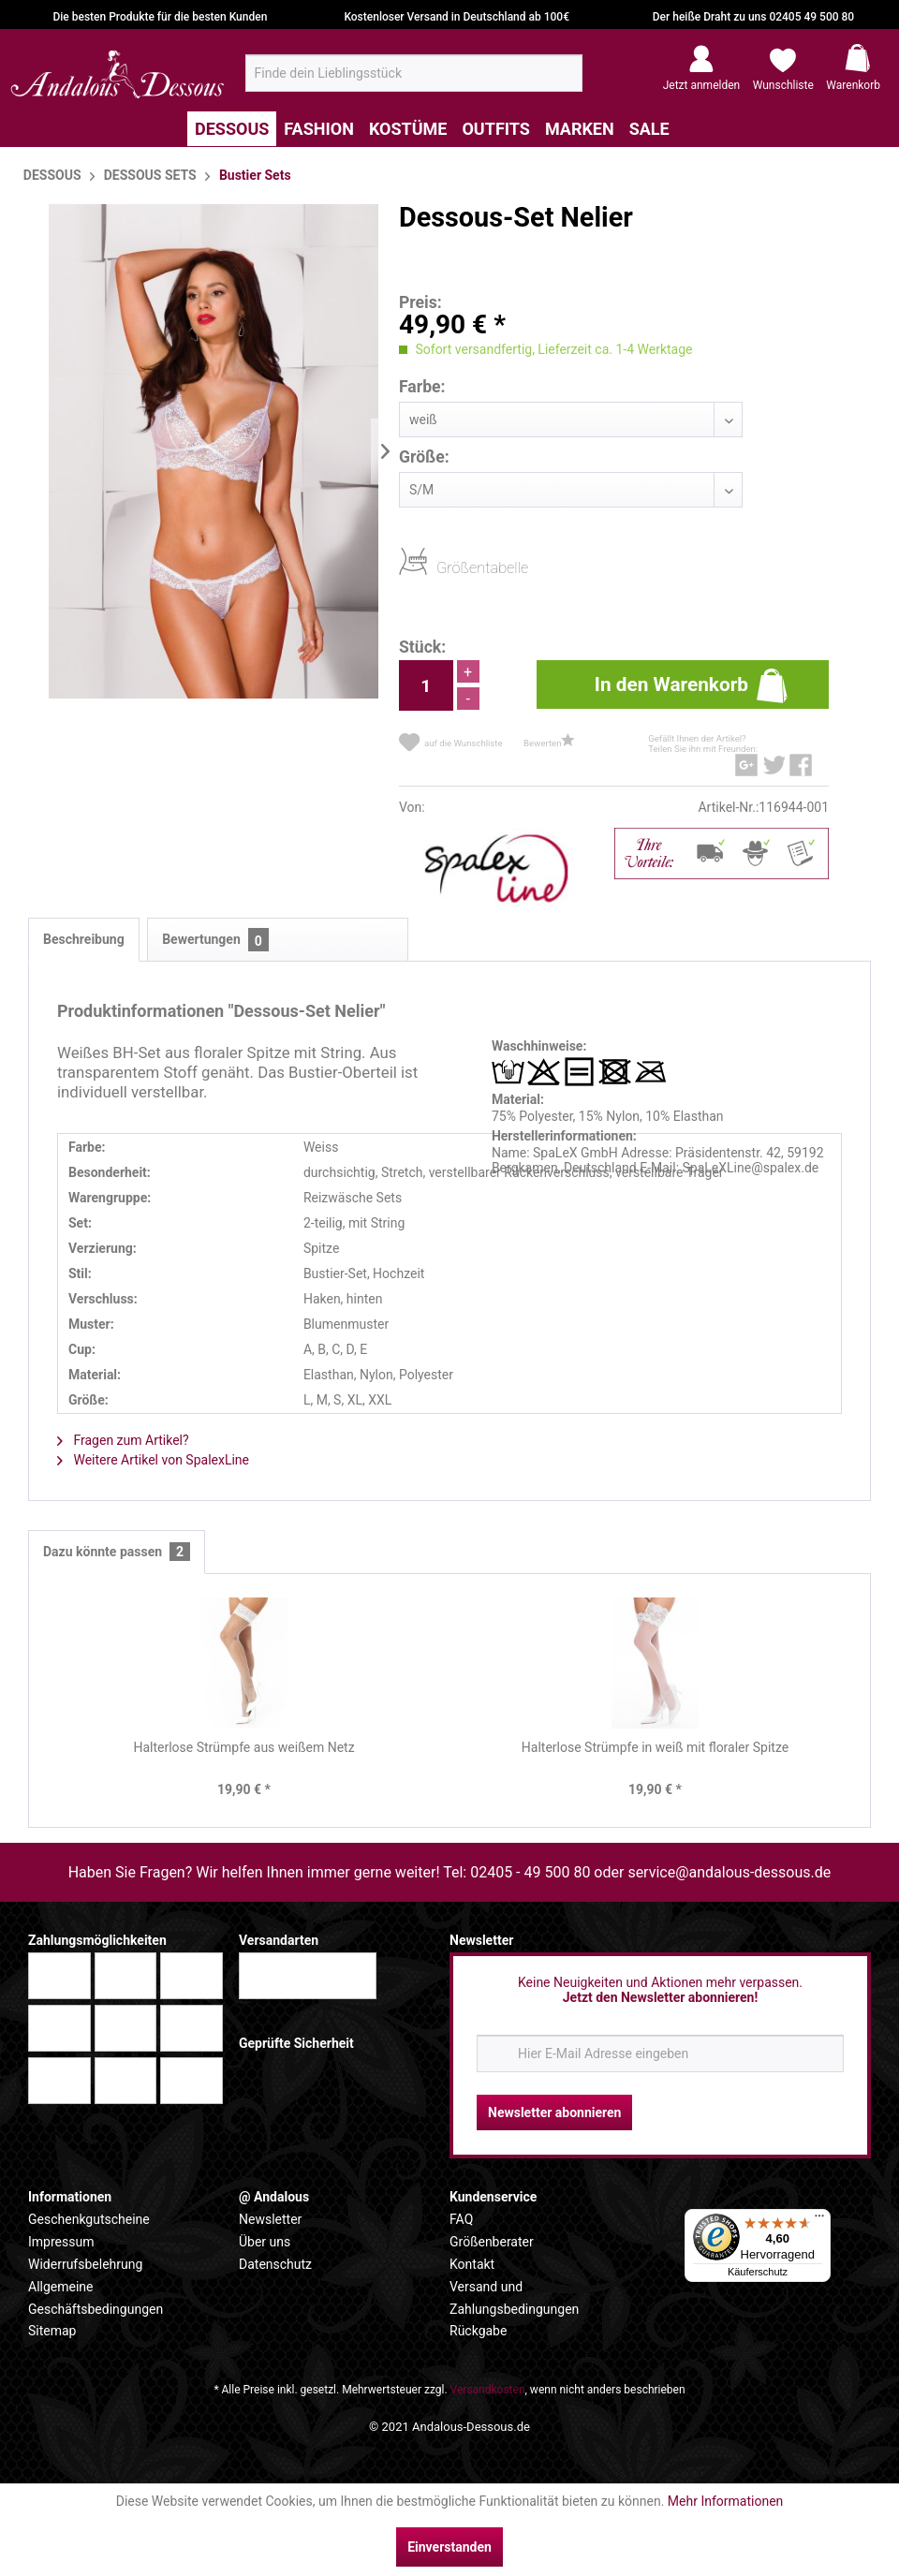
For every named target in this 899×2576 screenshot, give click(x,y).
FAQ (461, 2219)
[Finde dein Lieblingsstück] (413, 73)
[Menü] (819, 2220)
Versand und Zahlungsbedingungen (514, 2298)
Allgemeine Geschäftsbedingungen (95, 2298)
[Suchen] (562, 80)
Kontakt (472, 2264)
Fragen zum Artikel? (123, 1440)
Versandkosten (487, 2389)
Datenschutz (275, 2264)
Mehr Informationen (725, 2501)
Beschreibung (84, 939)
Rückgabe (478, 2330)
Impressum (61, 2241)
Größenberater (492, 2241)
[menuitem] (413, 73)
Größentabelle (442, 567)
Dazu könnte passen (116, 1552)
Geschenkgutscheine (89, 2219)
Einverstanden (449, 2546)
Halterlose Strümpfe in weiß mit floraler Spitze (655, 1747)
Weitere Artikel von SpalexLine (153, 1459)
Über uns (264, 2241)
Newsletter (270, 2219)
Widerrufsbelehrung (85, 2264)
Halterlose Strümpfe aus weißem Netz (243, 1747)
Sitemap (52, 2330)
